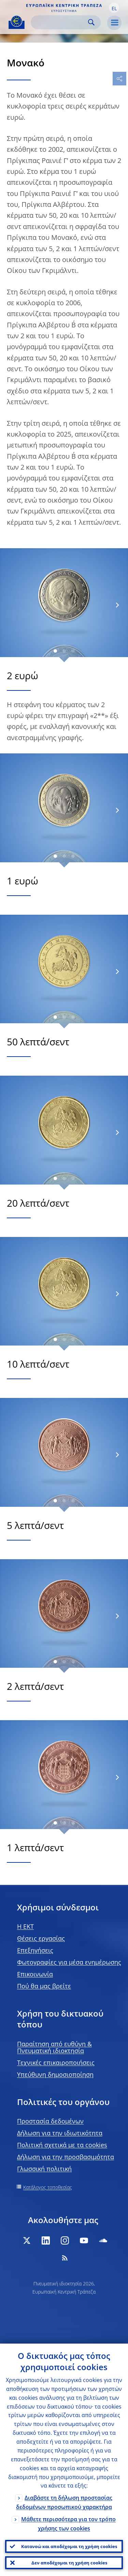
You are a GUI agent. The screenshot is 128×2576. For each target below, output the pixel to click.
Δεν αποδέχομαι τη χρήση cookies (69, 2563)
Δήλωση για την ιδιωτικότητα (59, 2133)
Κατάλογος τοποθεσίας (47, 2187)
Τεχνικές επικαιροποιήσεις (56, 2062)
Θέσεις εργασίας (41, 1938)
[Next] (117, 605)
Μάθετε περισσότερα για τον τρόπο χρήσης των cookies (68, 2523)
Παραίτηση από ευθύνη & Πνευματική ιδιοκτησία (54, 2047)
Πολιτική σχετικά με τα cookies (62, 2145)
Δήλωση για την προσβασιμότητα (65, 2157)
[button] (114, 8)
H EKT (25, 1926)
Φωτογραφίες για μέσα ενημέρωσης (69, 1962)
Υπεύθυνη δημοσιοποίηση (55, 2074)
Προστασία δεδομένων (50, 2121)
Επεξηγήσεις (35, 1950)
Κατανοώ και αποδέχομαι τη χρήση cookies (69, 2546)
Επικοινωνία (35, 1974)
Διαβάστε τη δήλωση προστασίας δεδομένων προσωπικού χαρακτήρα (64, 2502)
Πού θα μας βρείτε (44, 1986)
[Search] (60, 22)
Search (91, 22)
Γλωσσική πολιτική (44, 2169)
